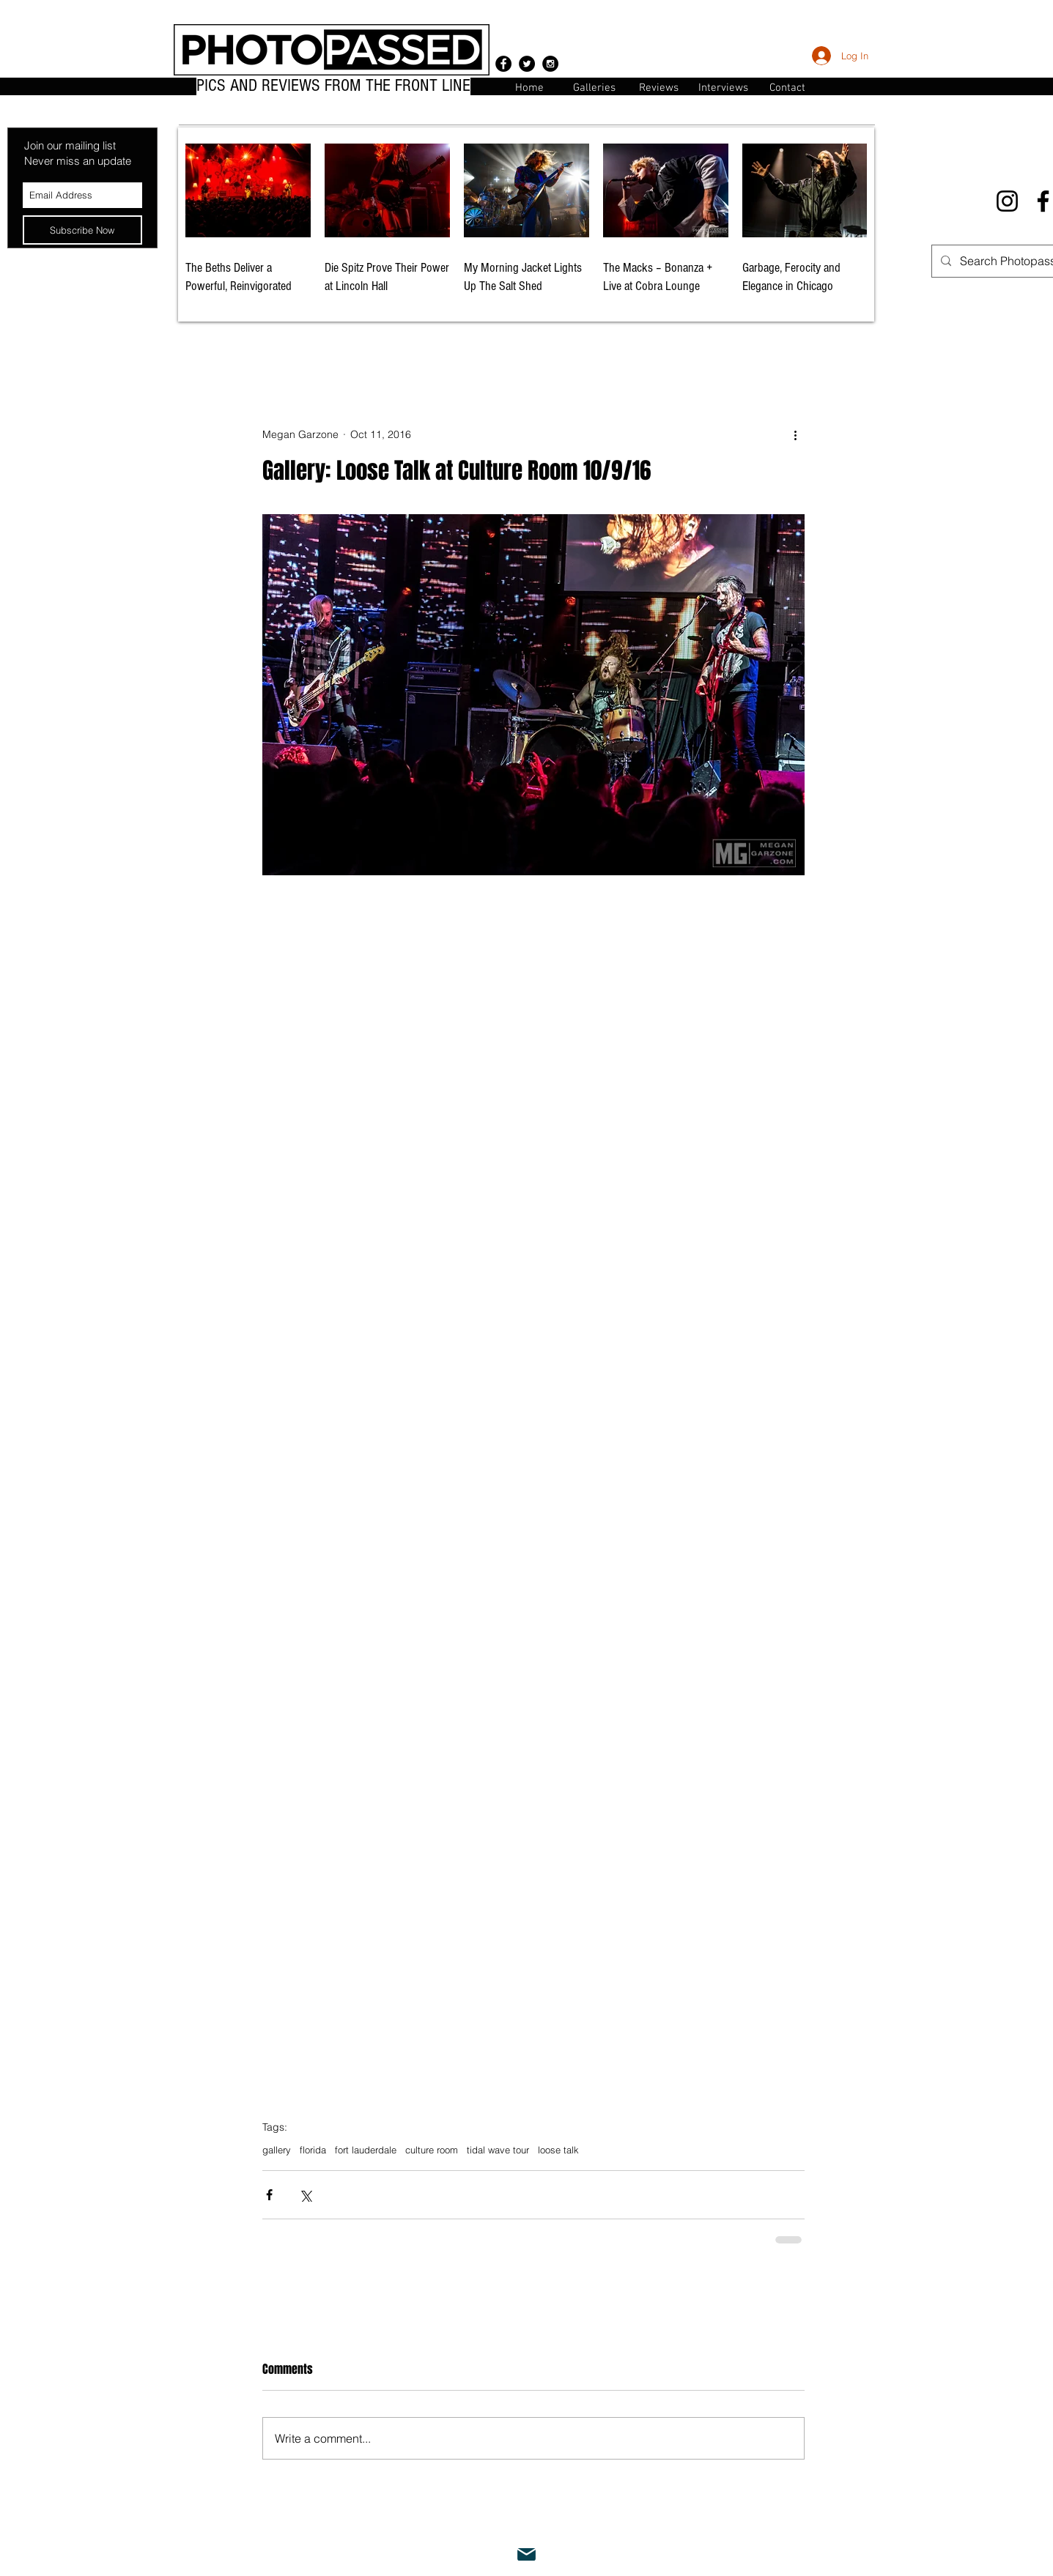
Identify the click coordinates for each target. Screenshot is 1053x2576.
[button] (787, 87)
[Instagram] (1007, 201)
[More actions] (796, 435)
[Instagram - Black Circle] (550, 64)
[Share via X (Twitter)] (305, 2195)
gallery (276, 2150)
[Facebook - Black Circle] (503, 64)
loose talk (558, 2150)
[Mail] (527, 2555)
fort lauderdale (365, 2150)
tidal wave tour (498, 2150)
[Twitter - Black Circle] (527, 64)
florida (313, 2150)
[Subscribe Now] (82, 230)
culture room (431, 2150)
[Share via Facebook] (269, 2195)
